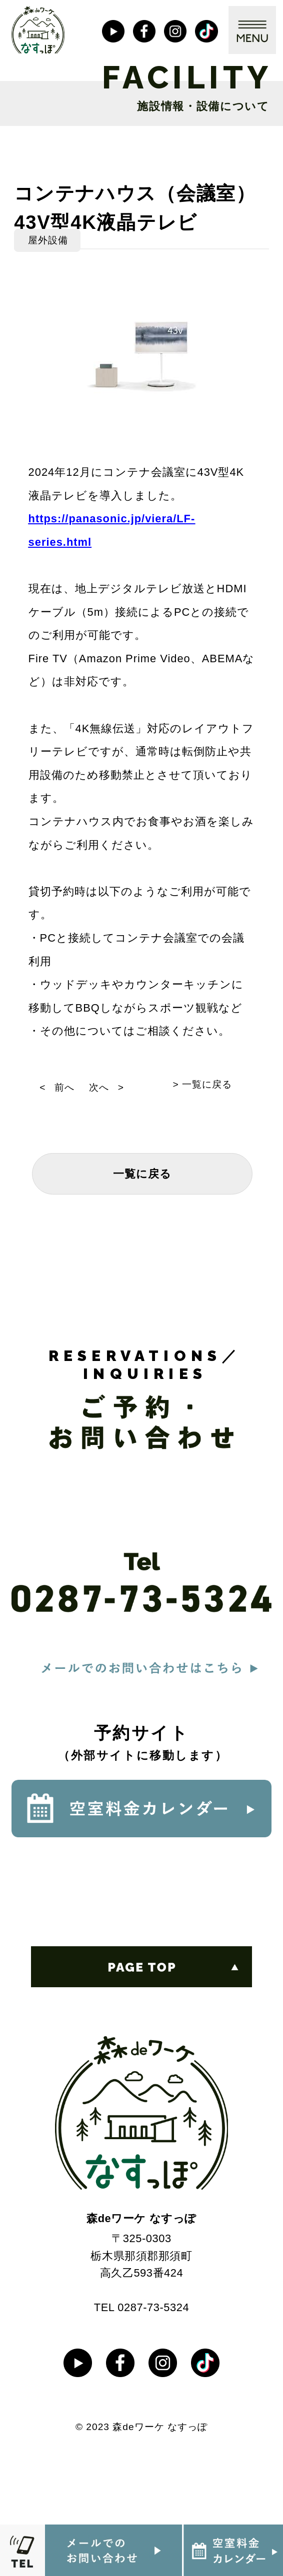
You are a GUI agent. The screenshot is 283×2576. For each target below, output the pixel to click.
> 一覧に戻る (202, 1084)
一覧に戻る (142, 1174)
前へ (64, 1087)
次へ (99, 1087)
